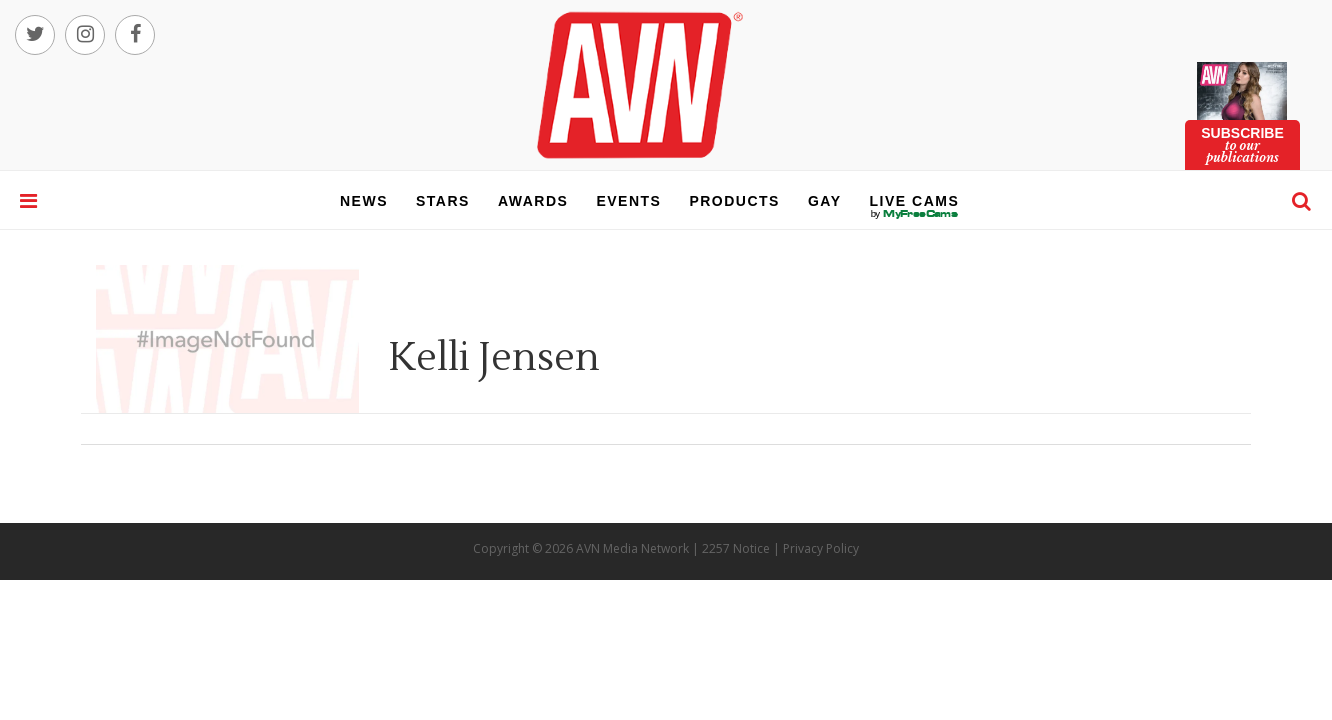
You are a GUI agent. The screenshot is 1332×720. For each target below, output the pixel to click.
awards (533, 201)
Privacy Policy (821, 548)
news (364, 201)
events (628, 201)
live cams (915, 214)
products (734, 201)
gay (825, 201)
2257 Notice (736, 548)
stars (443, 201)
